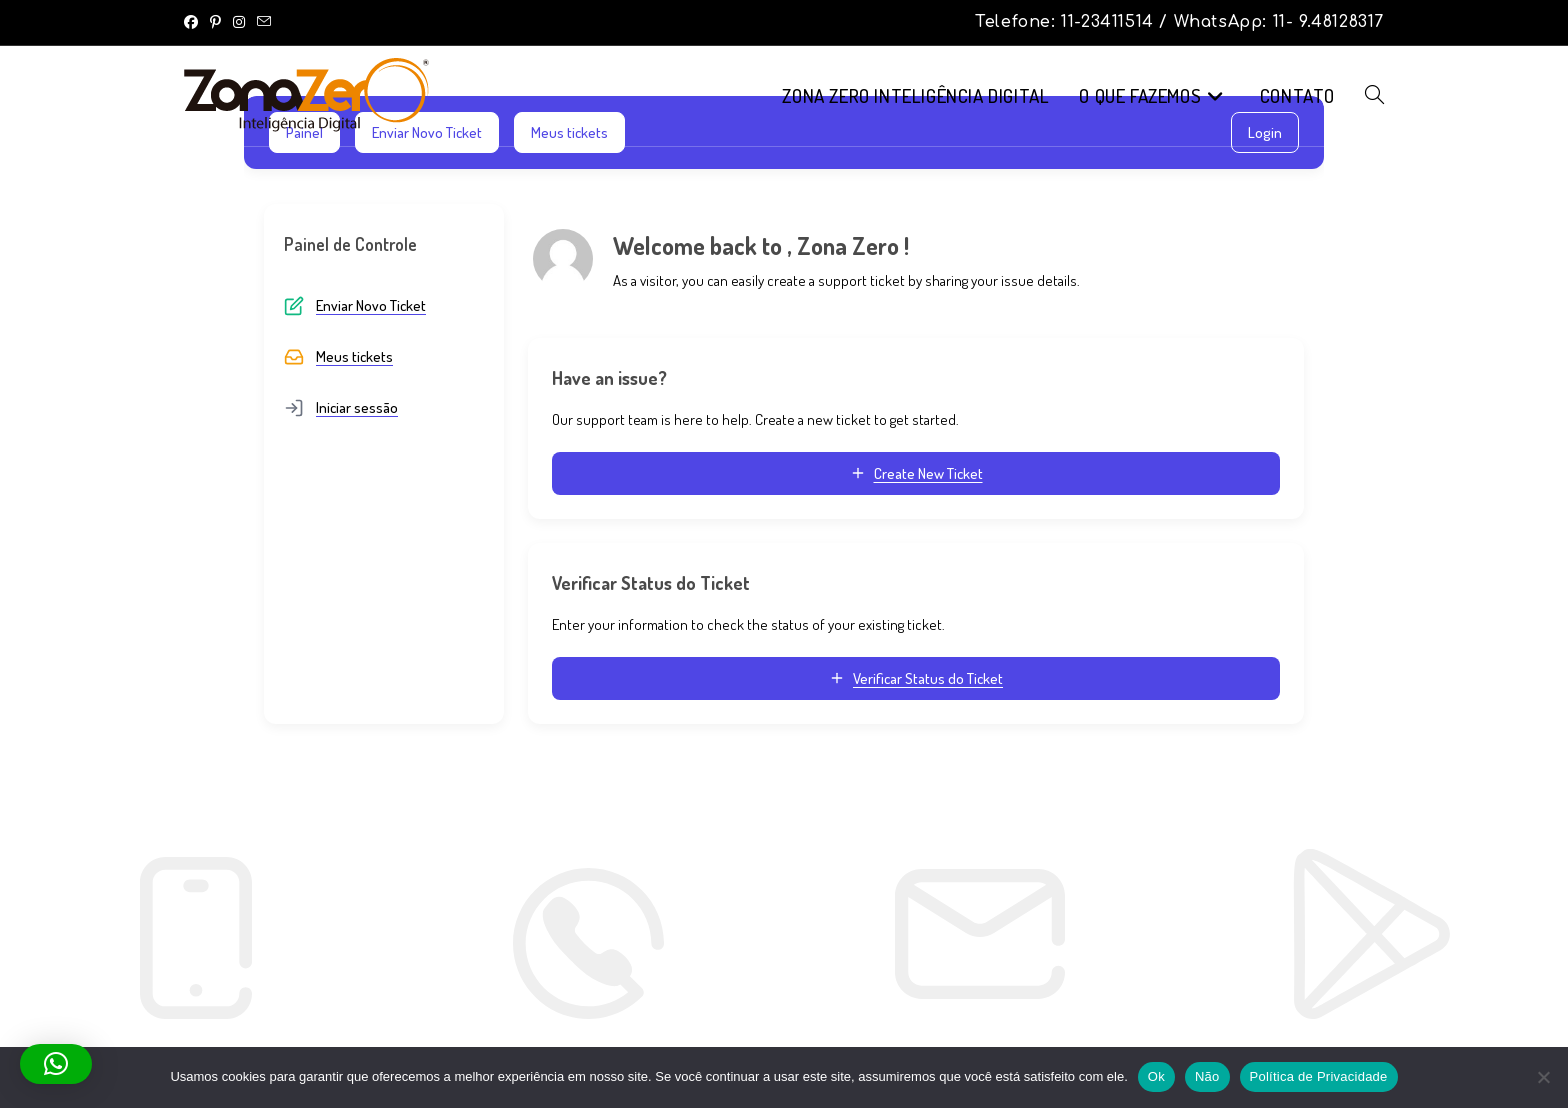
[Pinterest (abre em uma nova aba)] (215, 22)
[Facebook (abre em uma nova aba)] (194, 22)
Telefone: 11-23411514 (1067, 22)
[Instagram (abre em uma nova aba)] (239, 22)
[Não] (1543, 1077)
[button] (56, 1064)
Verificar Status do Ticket (916, 678)
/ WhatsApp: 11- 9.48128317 (1271, 22)
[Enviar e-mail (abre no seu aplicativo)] (264, 22)
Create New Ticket (916, 473)
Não (1207, 1076)
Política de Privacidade (1319, 1076)
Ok (1156, 1076)
